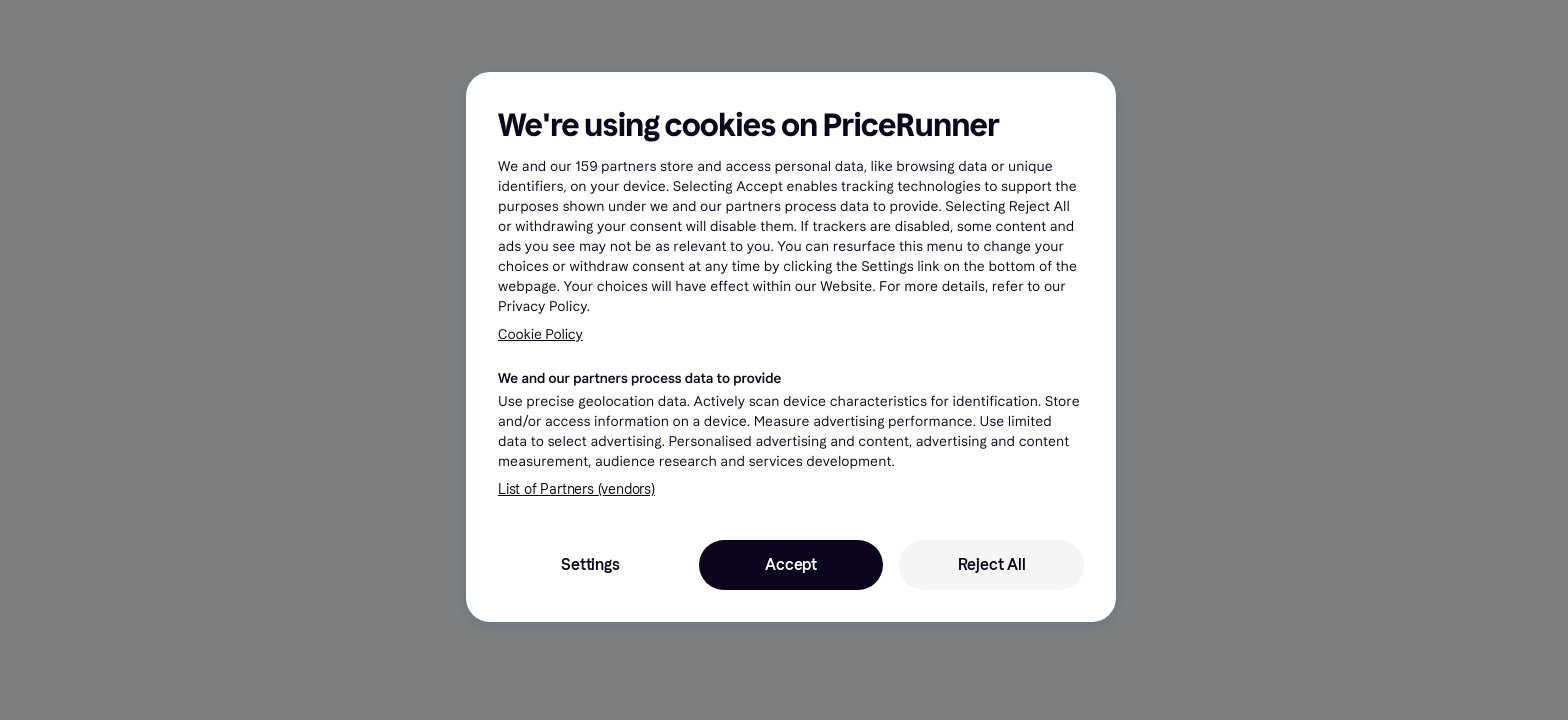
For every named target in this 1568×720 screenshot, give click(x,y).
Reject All (992, 564)
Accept (791, 564)
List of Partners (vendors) (576, 489)
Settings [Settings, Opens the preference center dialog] (590, 564)
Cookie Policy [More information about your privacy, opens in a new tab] (540, 334)
